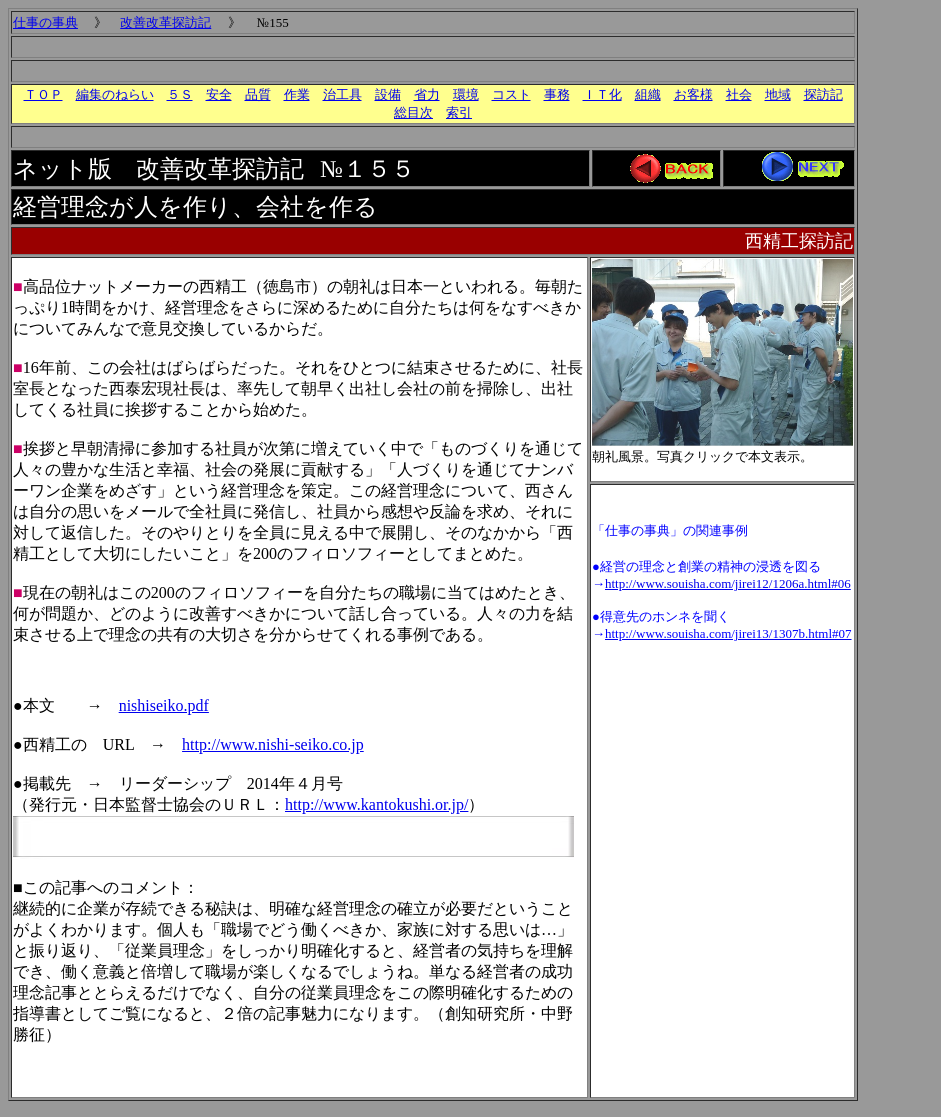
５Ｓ (180, 94)
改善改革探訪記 (165, 22)
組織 (648, 94)
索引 (459, 112)
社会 (739, 94)
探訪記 (823, 94)
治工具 (342, 94)
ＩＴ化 (602, 94)
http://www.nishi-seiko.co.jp (273, 744)
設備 (388, 94)
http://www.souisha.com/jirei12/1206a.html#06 (728, 583)
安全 (219, 94)
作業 (297, 94)
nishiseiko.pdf (164, 705)
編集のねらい (115, 94)
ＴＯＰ (43, 94)
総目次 (413, 112)
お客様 (693, 94)
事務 (557, 94)
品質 (258, 94)
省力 (427, 94)
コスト (511, 94)
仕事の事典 (45, 22)
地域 (778, 94)
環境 (466, 94)
